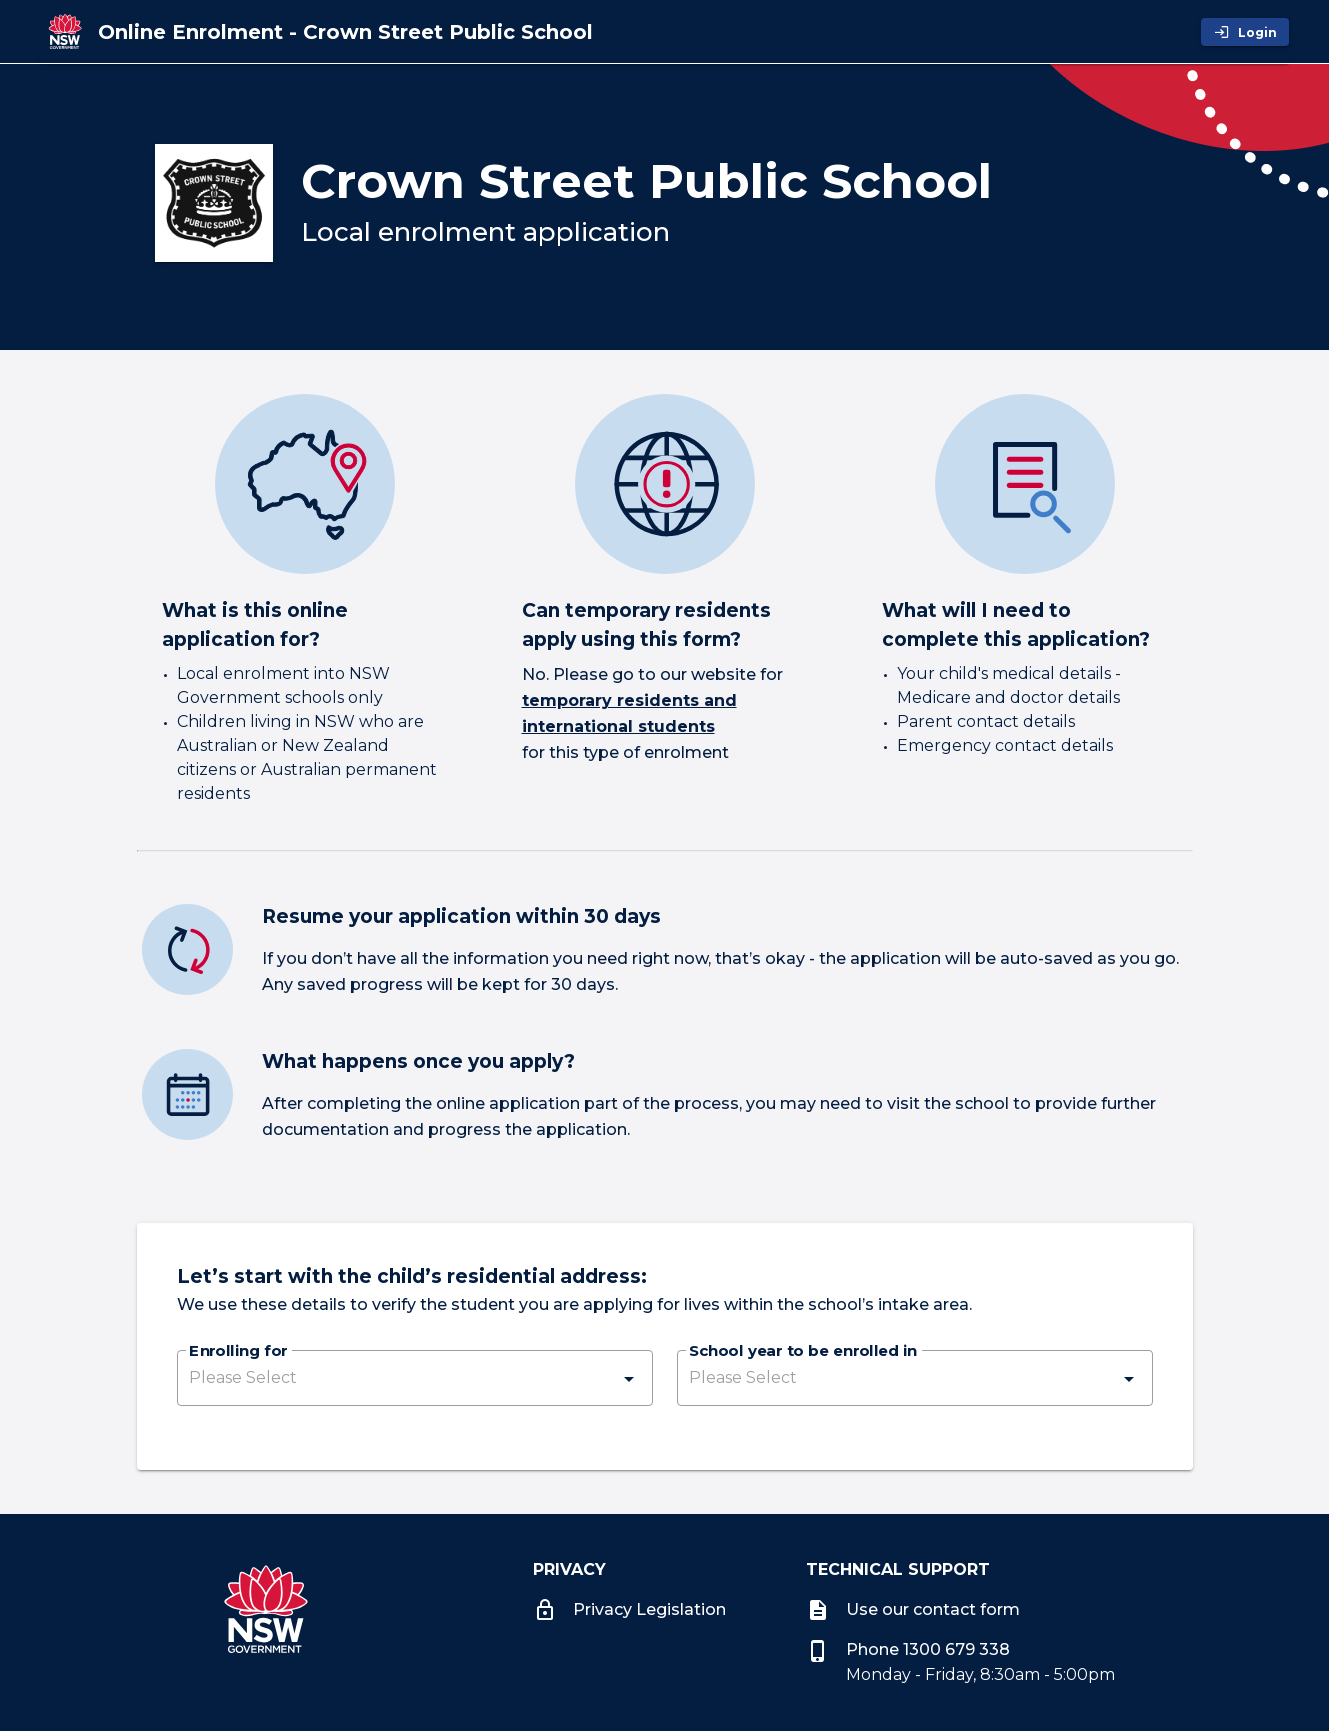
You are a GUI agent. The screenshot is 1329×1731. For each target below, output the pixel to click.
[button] (415, 1378)
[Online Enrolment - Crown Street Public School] (345, 32)
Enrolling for (238, 1352)
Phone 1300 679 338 (908, 1649)
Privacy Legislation (629, 1609)
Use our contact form (913, 1609)
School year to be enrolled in (803, 1352)
